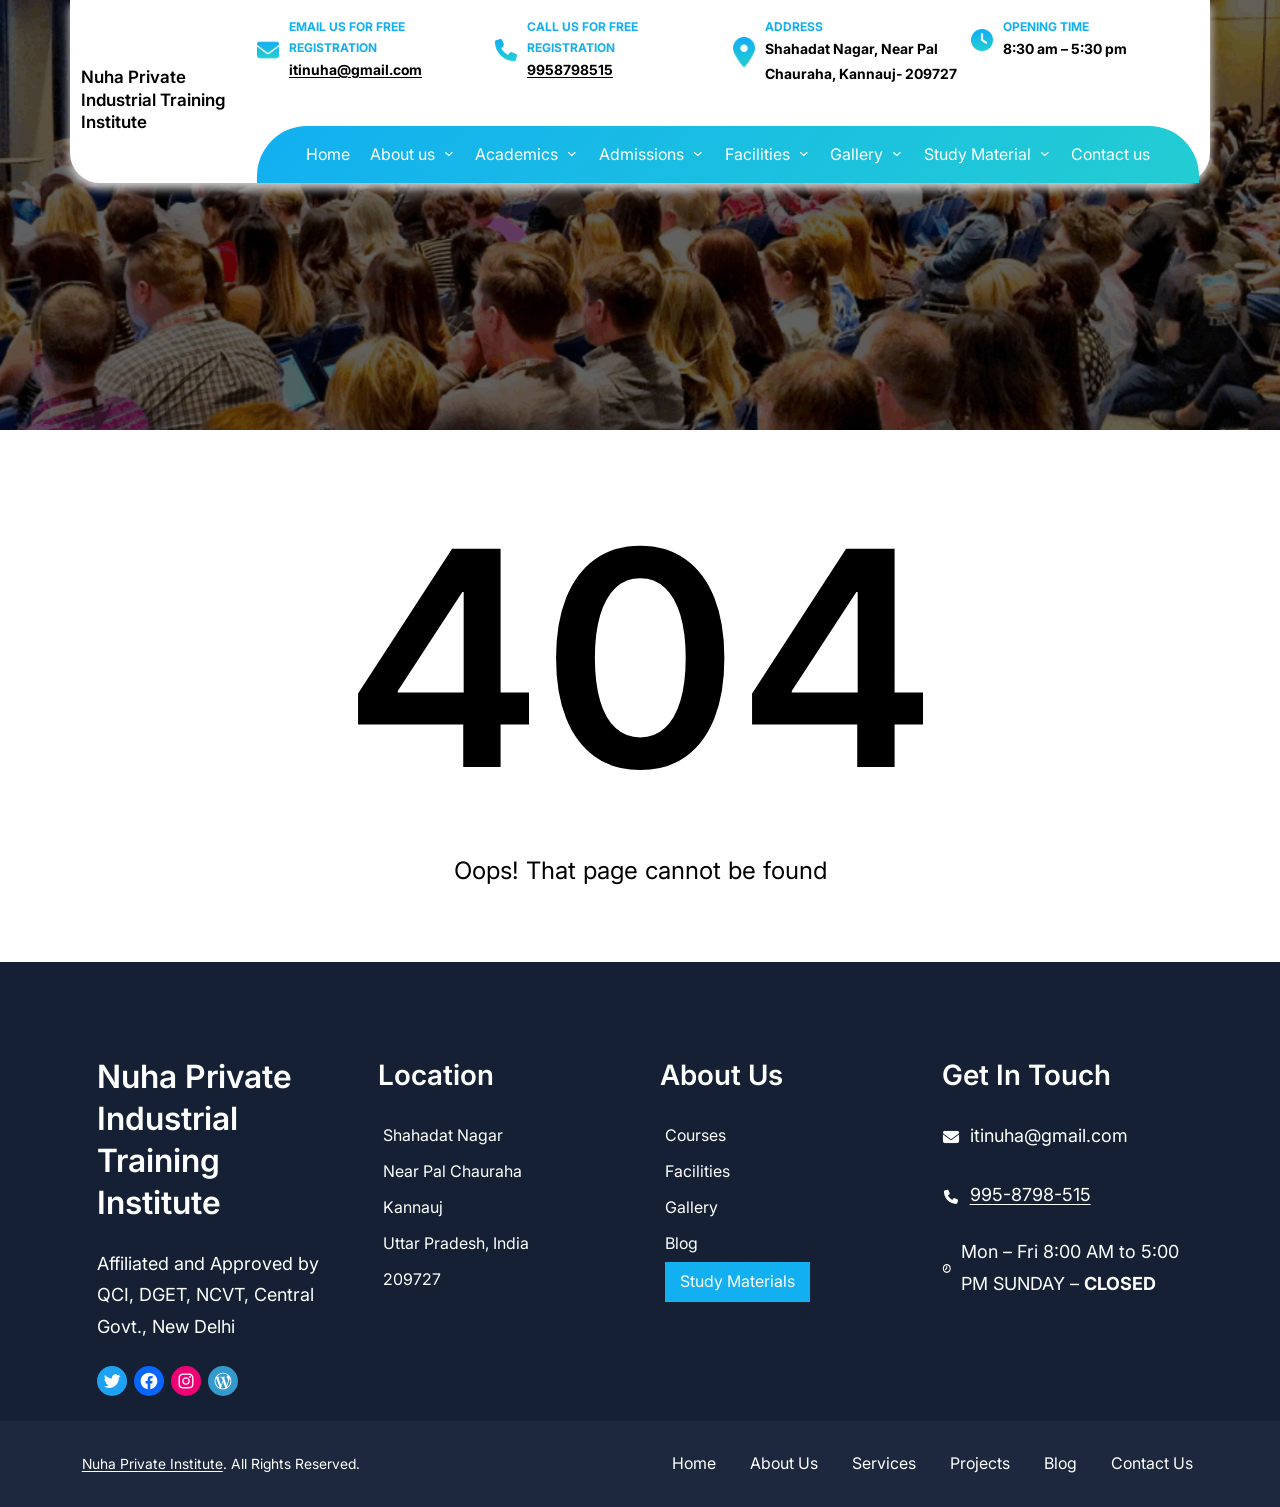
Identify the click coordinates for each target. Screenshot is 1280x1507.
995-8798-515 (1030, 1194)
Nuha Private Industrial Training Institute (153, 99)
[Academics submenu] (572, 153)
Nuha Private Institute (152, 1463)
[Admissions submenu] (698, 153)
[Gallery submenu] (897, 153)
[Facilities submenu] (804, 153)
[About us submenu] (449, 153)
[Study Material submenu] (1045, 153)
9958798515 (570, 69)
